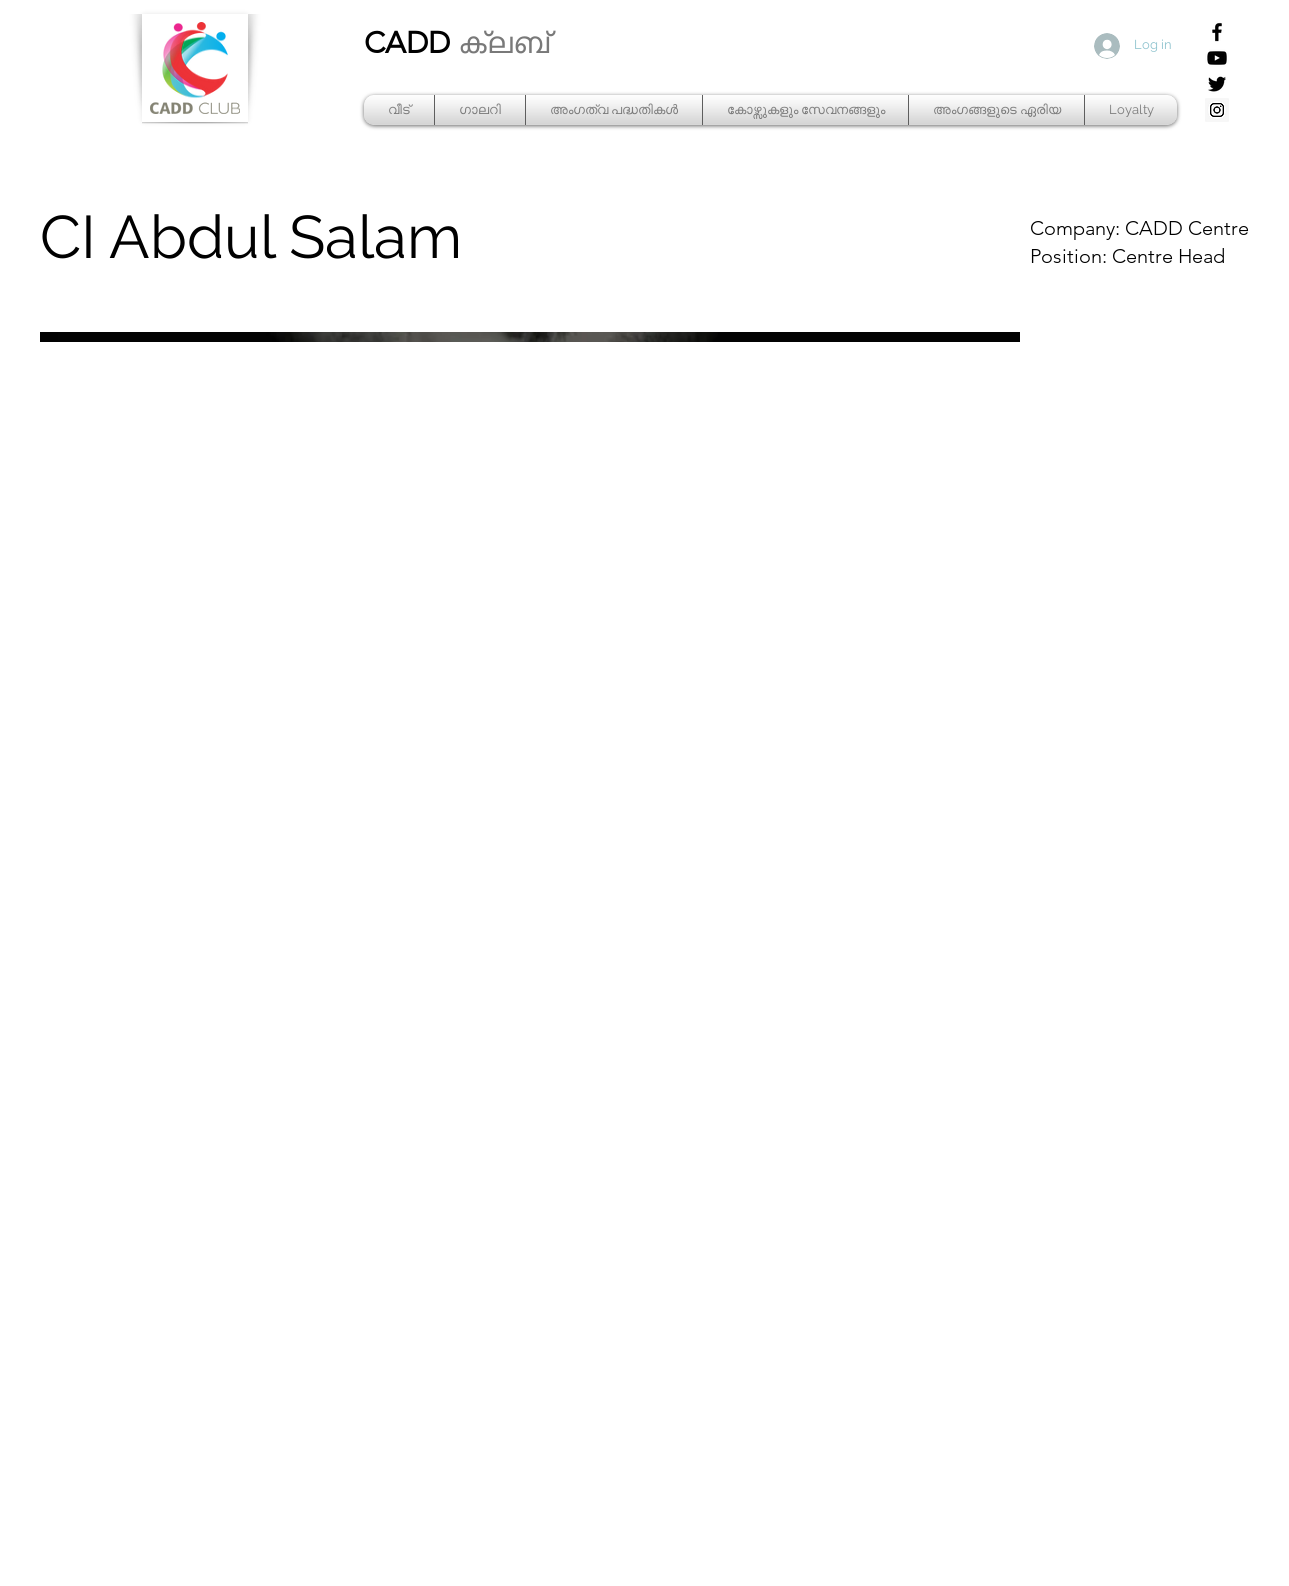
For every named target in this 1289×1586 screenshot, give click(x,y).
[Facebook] (1217, 32)
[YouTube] (1217, 58)
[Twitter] (1217, 84)
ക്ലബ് (503, 43)
